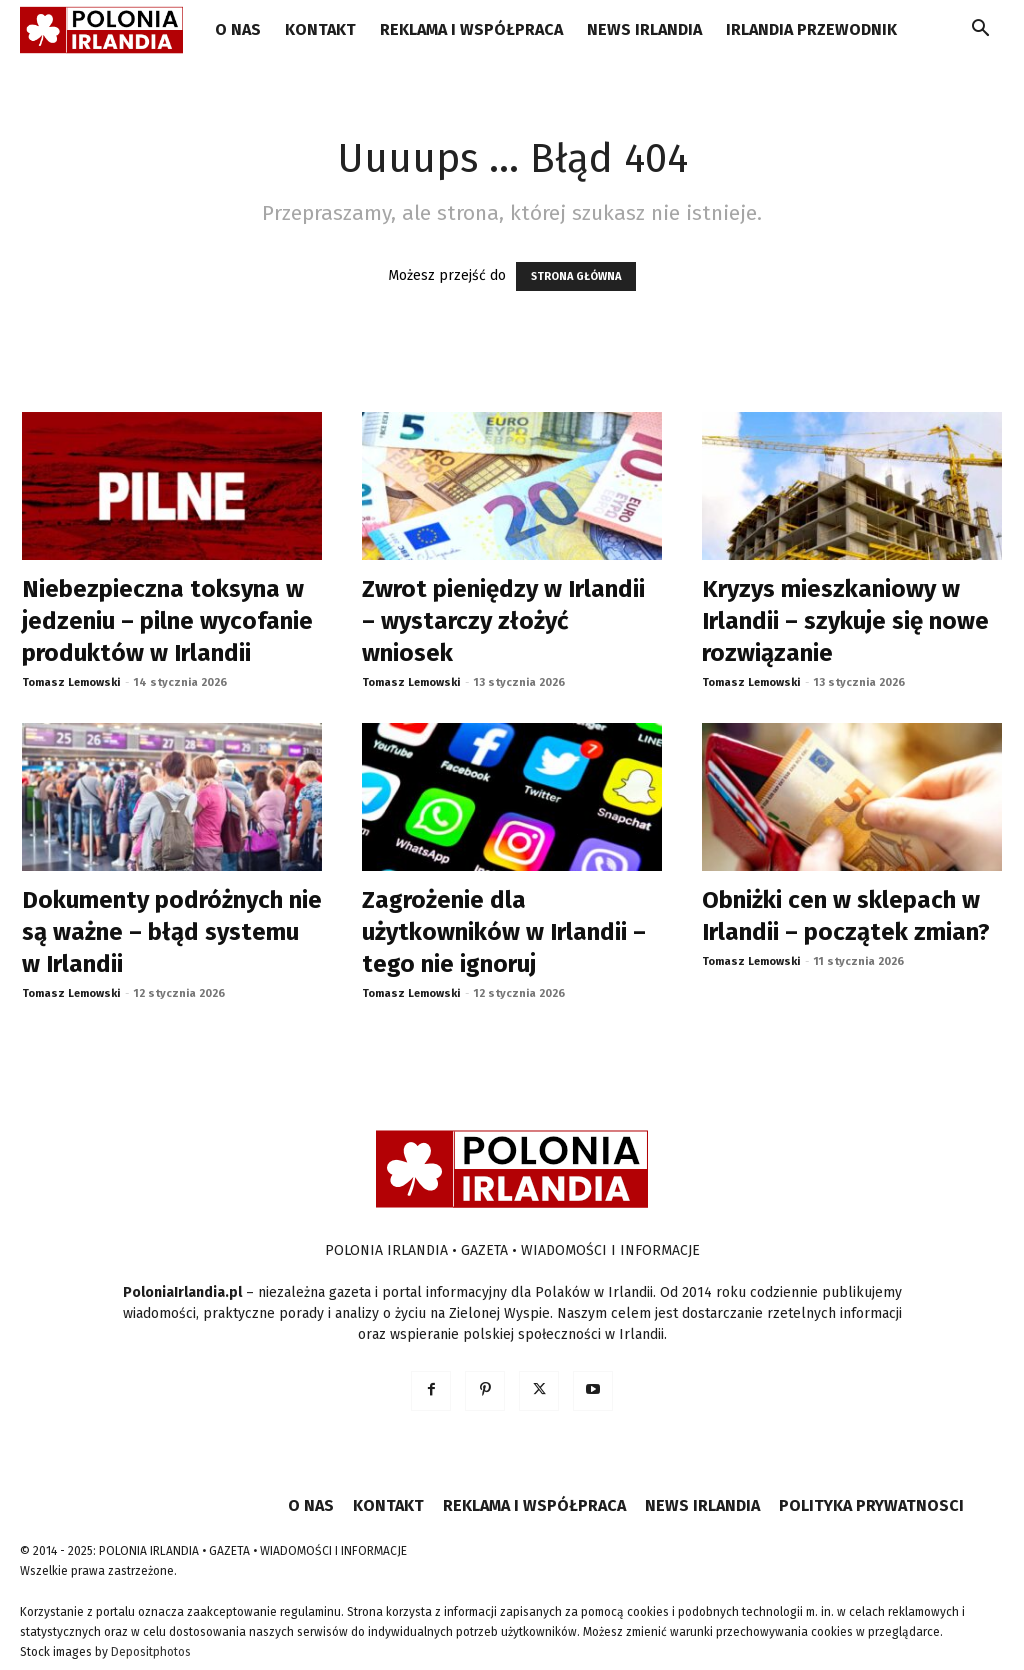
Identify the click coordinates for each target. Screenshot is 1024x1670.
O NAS (238, 29)
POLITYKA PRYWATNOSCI (871, 1505)
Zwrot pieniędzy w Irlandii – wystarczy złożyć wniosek (503, 621)
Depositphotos (151, 1652)
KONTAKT (320, 29)
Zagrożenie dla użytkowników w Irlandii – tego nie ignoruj (504, 932)
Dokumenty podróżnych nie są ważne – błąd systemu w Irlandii (172, 932)
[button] (980, 31)
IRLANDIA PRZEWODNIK (811, 29)
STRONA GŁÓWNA (576, 276)
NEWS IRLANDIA (644, 29)
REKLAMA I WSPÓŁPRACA (471, 29)
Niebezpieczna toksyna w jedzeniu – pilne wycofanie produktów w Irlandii (167, 621)
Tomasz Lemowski (71, 682)
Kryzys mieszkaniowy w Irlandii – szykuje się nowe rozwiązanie (845, 621)
